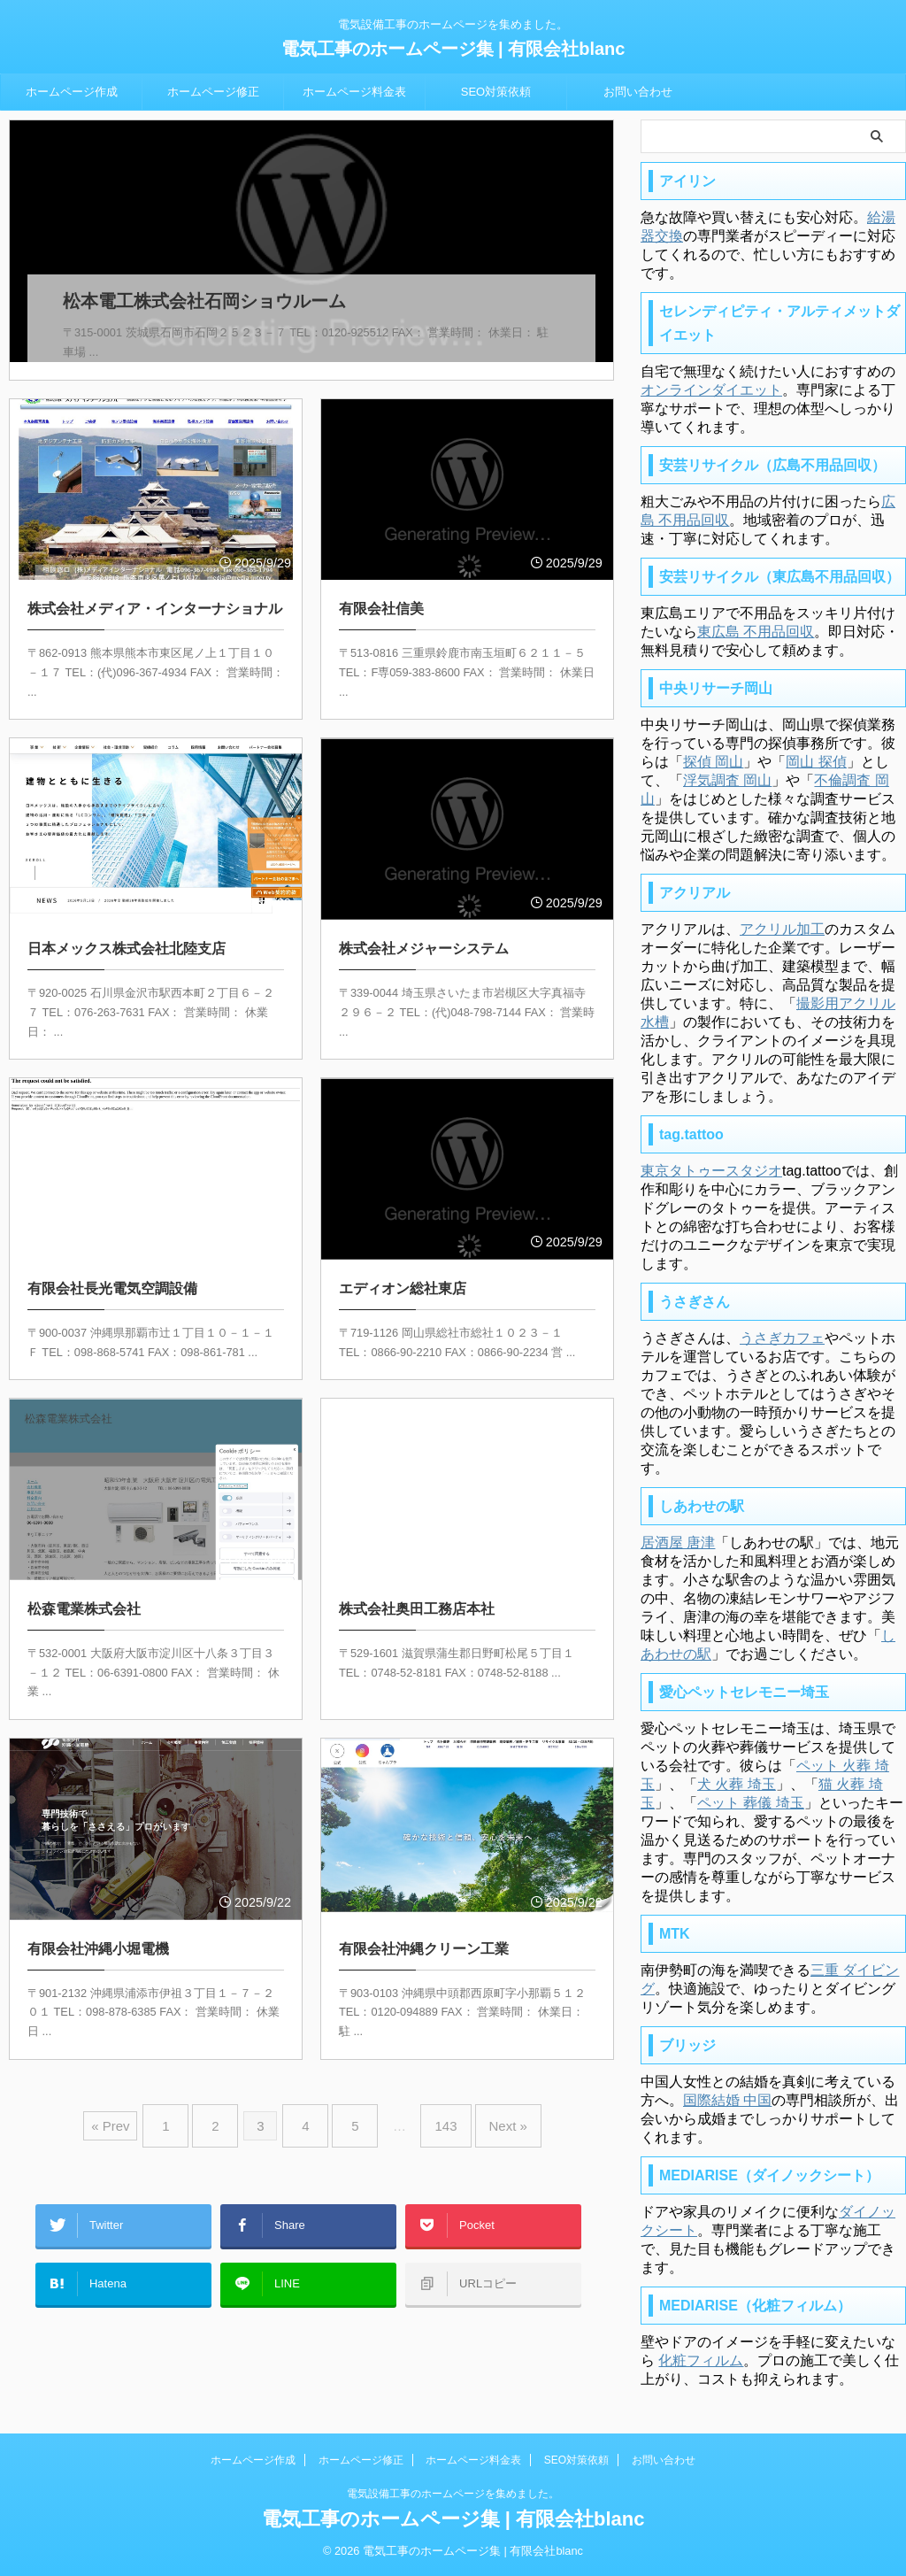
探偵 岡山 (713, 761)
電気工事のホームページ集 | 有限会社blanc (453, 48)
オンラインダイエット (711, 389)
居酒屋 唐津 (678, 1542)
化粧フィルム (700, 2360)
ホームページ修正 (213, 91)
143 (432, 2101)
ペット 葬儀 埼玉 (750, 1802)
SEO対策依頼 (496, 91)
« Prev (137, 2101)
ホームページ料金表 (354, 91)
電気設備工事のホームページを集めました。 (453, 2493)
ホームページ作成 (72, 91)
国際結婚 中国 (727, 2100)
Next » (486, 2101)
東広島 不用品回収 (755, 631)
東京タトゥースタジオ (711, 1170)
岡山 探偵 (816, 761)
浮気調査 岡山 (727, 780)
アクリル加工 (782, 929)
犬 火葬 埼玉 (736, 1784)
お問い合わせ (637, 91)
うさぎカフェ (782, 1338)
